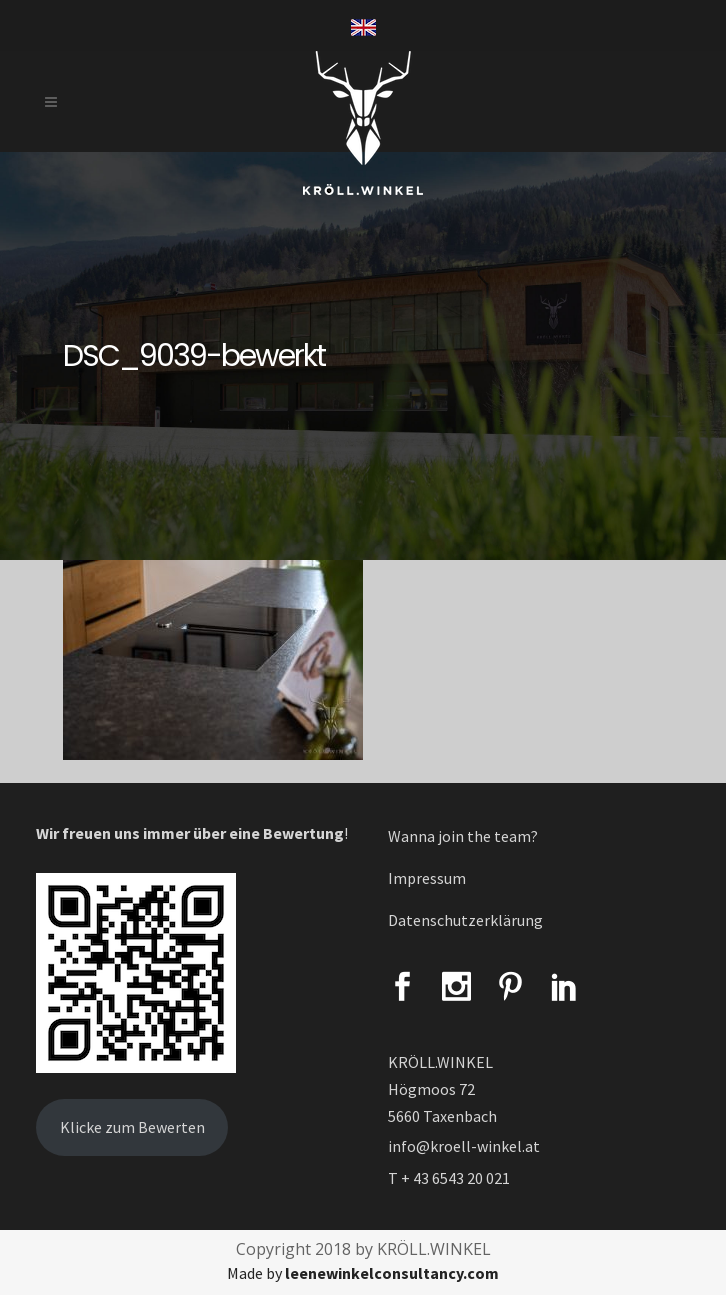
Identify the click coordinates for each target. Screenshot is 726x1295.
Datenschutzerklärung (465, 920)
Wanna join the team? (463, 836)
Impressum (427, 878)
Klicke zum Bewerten (132, 1127)
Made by (363, 1273)
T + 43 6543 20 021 (449, 1178)
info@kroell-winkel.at (464, 1146)
